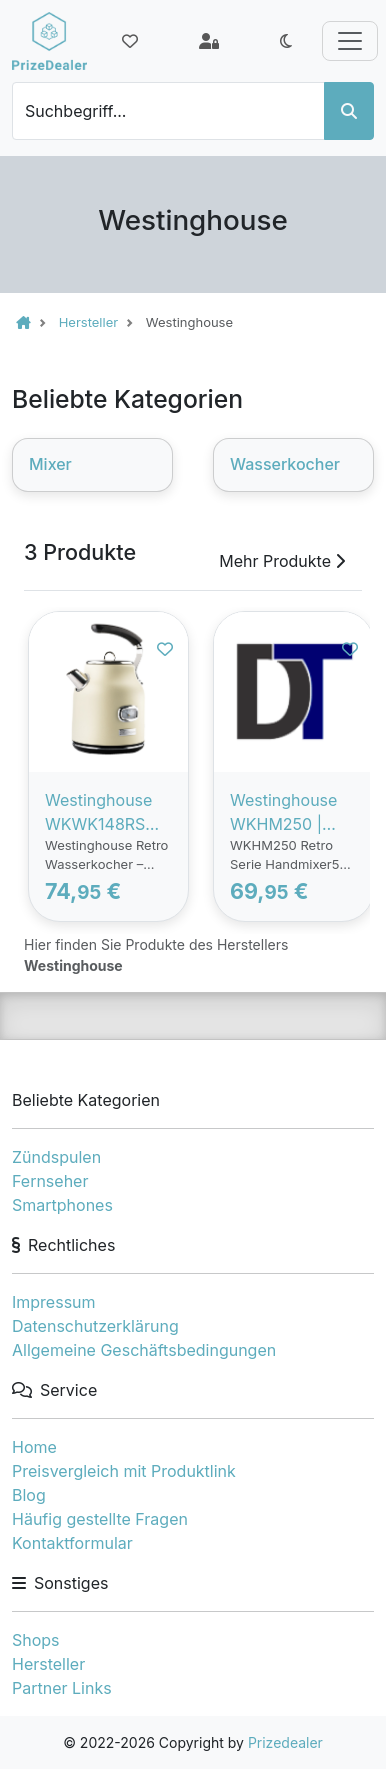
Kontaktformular (72, 1543)
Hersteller (48, 1664)
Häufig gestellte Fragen (100, 1519)
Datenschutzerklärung (95, 1326)
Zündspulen (56, 1157)
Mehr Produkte (282, 561)
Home (34, 1447)
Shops (36, 1640)
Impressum (54, 1302)
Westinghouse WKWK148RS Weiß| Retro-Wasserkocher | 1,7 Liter (104, 813)
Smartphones (62, 1205)
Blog (29, 1495)
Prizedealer (285, 1742)
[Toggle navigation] (350, 41)
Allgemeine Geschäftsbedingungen (144, 1350)
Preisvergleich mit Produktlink (124, 1471)
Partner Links (62, 1688)
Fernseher (50, 1181)
